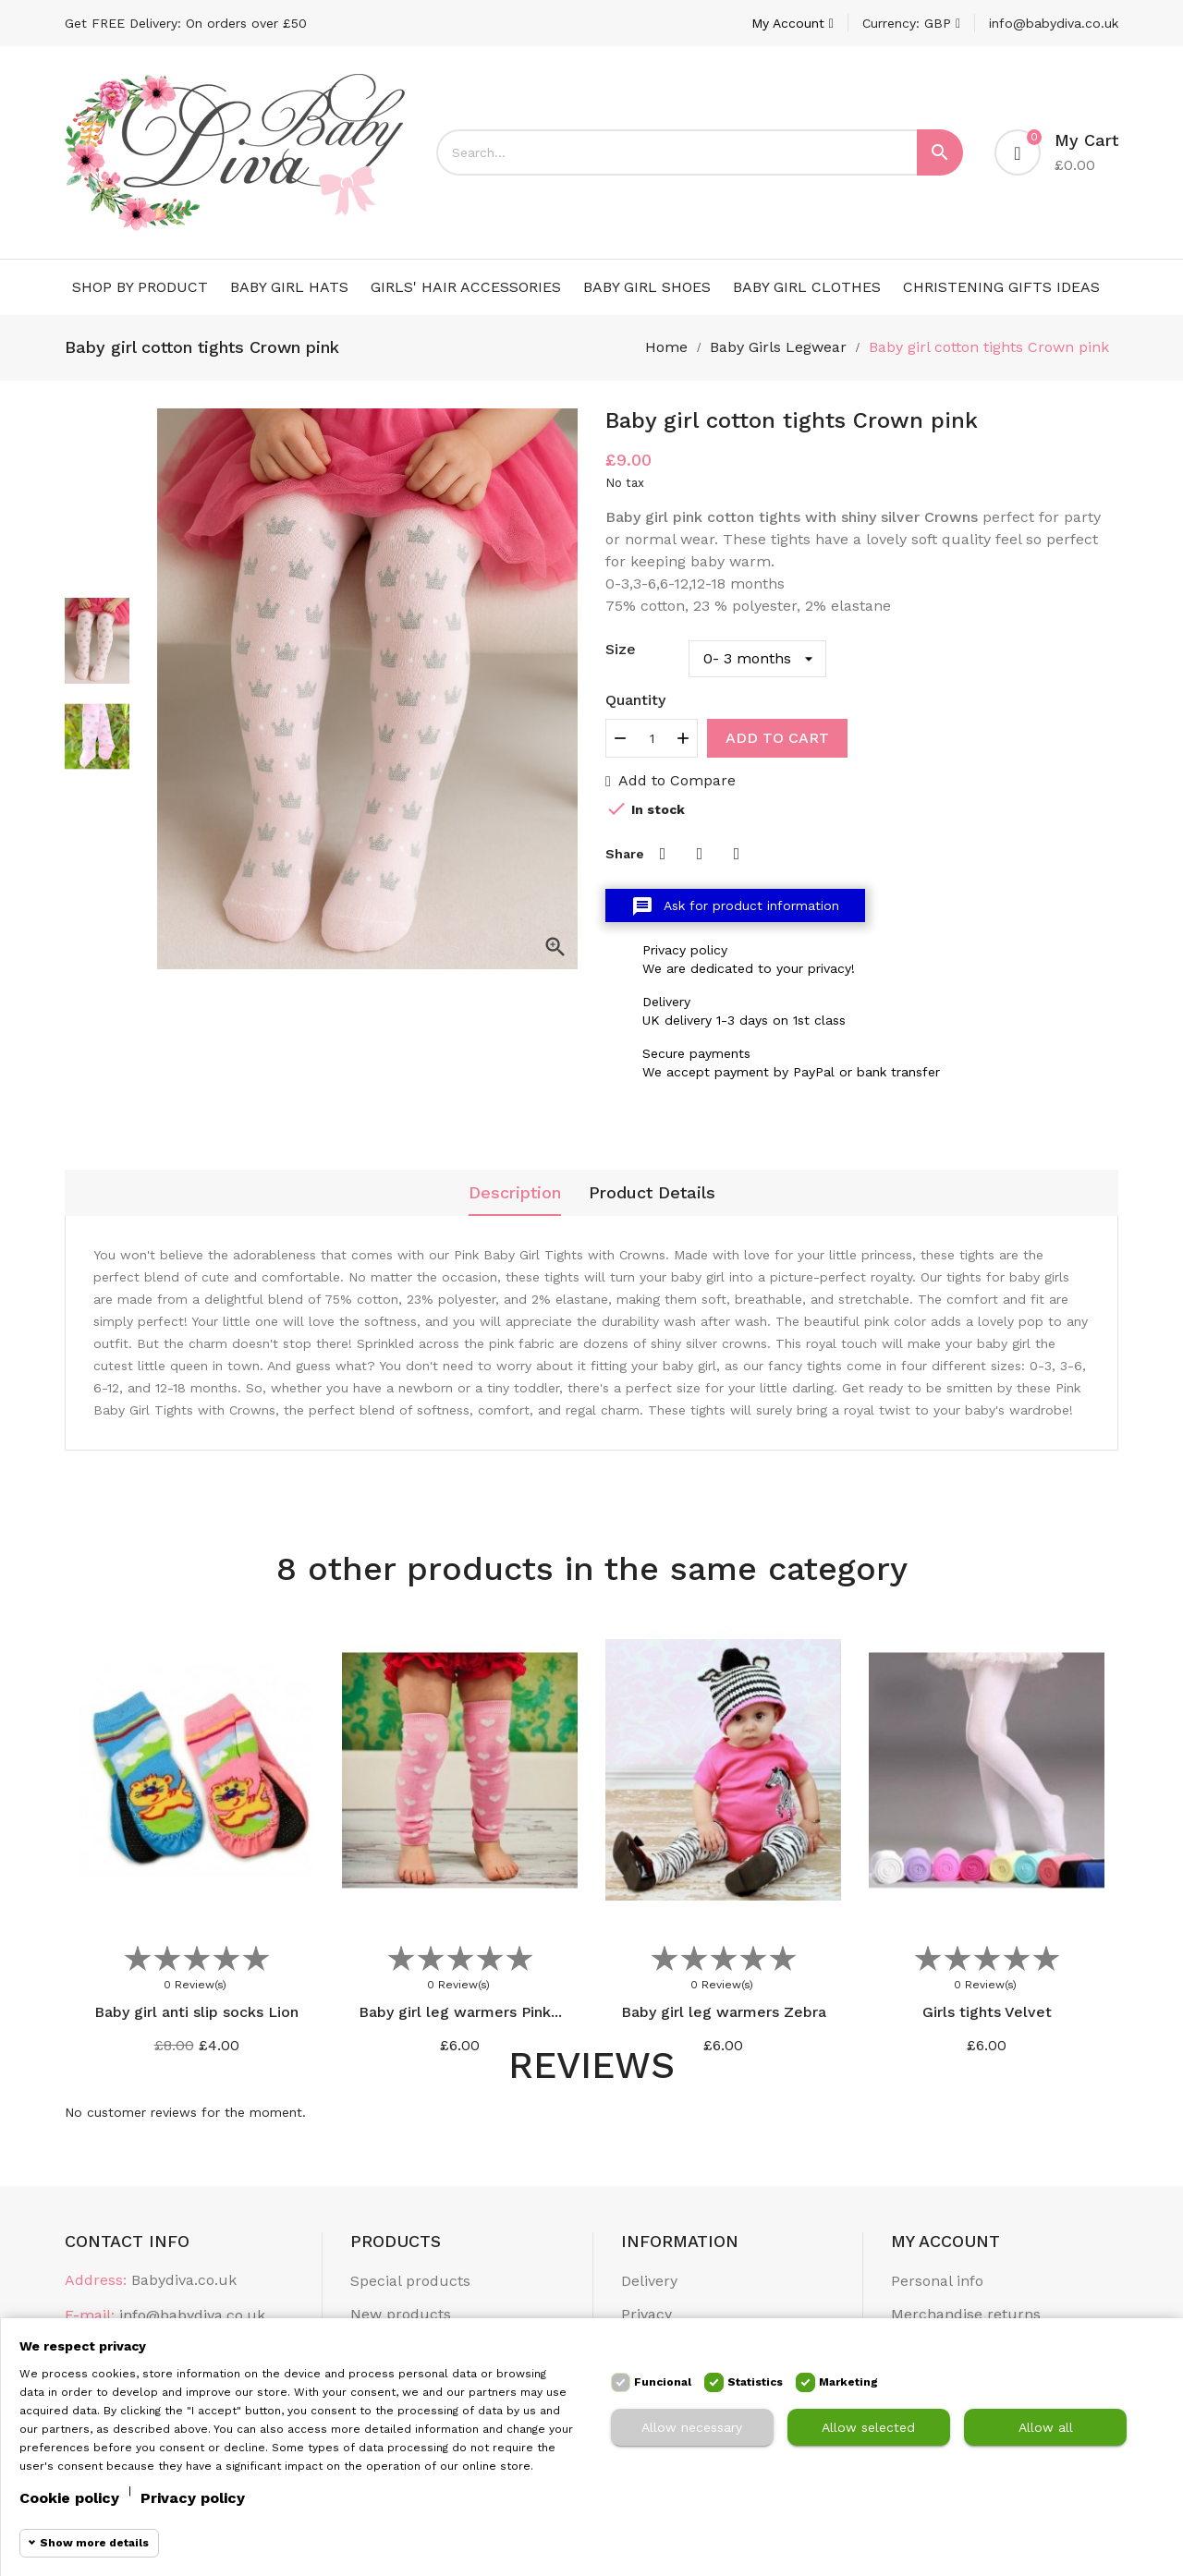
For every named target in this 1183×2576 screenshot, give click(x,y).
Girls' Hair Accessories (466, 287)
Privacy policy (192, 2498)
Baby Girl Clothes (807, 287)
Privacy (646, 2314)
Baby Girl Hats (289, 287)
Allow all (1045, 2427)
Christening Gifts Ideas (1001, 287)
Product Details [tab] (652, 1192)
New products (400, 2314)
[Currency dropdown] (911, 23)
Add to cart (777, 738)
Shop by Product (140, 287)
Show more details (94, 2542)
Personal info (937, 2281)
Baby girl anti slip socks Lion (196, 2012)
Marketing (848, 2382)
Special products (410, 2281)
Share (662, 853)
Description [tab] (515, 1192)
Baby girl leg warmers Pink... (460, 2012)
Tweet (699, 853)
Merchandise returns (966, 2314)
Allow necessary (691, 2427)
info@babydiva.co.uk (1053, 23)
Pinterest (736, 853)
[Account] (792, 23)
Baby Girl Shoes (647, 287)
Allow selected (868, 2427)
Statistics (755, 2382)
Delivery (649, 2281)
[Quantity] (651, 738)
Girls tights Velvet (987, 2012)
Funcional (662, 2382)
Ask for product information (735, 906)
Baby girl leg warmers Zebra (723, 2012)
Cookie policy (69, 2498)
